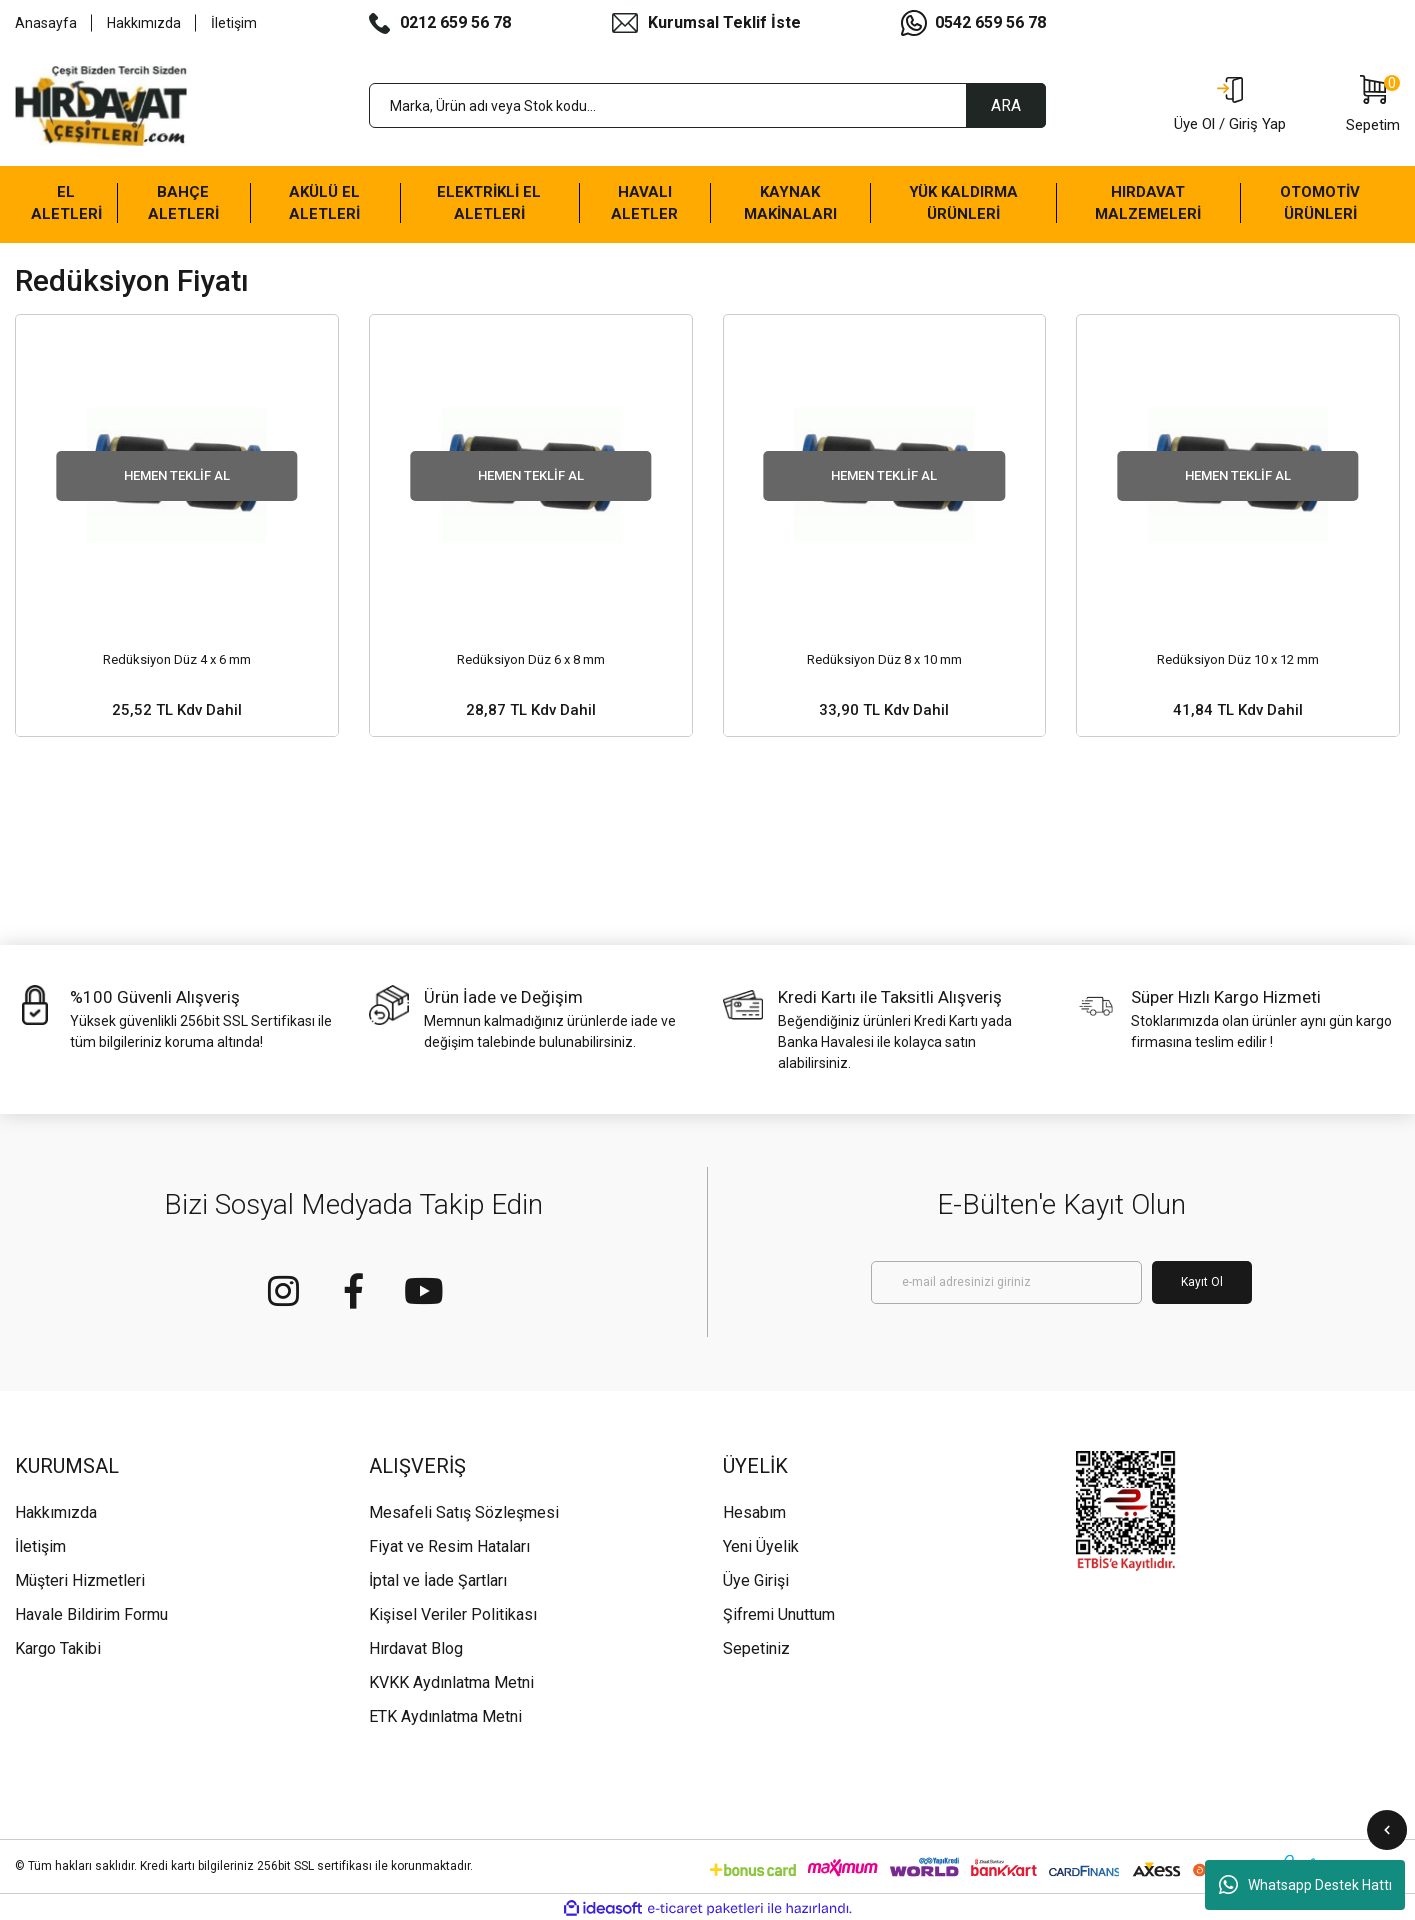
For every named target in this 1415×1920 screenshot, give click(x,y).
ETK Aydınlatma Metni (445, 1716)
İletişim (234, 23)
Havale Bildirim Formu (91, 1614)
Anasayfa (46, 23)
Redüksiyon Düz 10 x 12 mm (1238, 659)
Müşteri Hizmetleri (80, 1580)
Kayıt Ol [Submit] (1202, 1282)
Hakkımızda (144, 23)
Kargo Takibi (58, 1648)
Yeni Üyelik (761, 1546)
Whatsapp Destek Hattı (1305, 1885)
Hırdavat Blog (416, 1648)
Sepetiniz (756, 1648)
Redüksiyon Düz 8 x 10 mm (884, 659)
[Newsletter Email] (1006, 1282)
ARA (1006, 105)
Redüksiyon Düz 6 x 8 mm (531, 659)
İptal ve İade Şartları (438, 1580)
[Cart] (1373, 106)
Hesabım (754, 1512)
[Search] (708, 105)
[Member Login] (1230, 106)
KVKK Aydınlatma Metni (451, 1682)
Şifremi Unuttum (779, 1614)
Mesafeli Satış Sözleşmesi (464, 1512)
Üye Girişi (756, 1580)
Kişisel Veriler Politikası (453, 1614)
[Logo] (101, 106)
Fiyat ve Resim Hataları (449, 1546)
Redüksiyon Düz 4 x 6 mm (177, 659)
